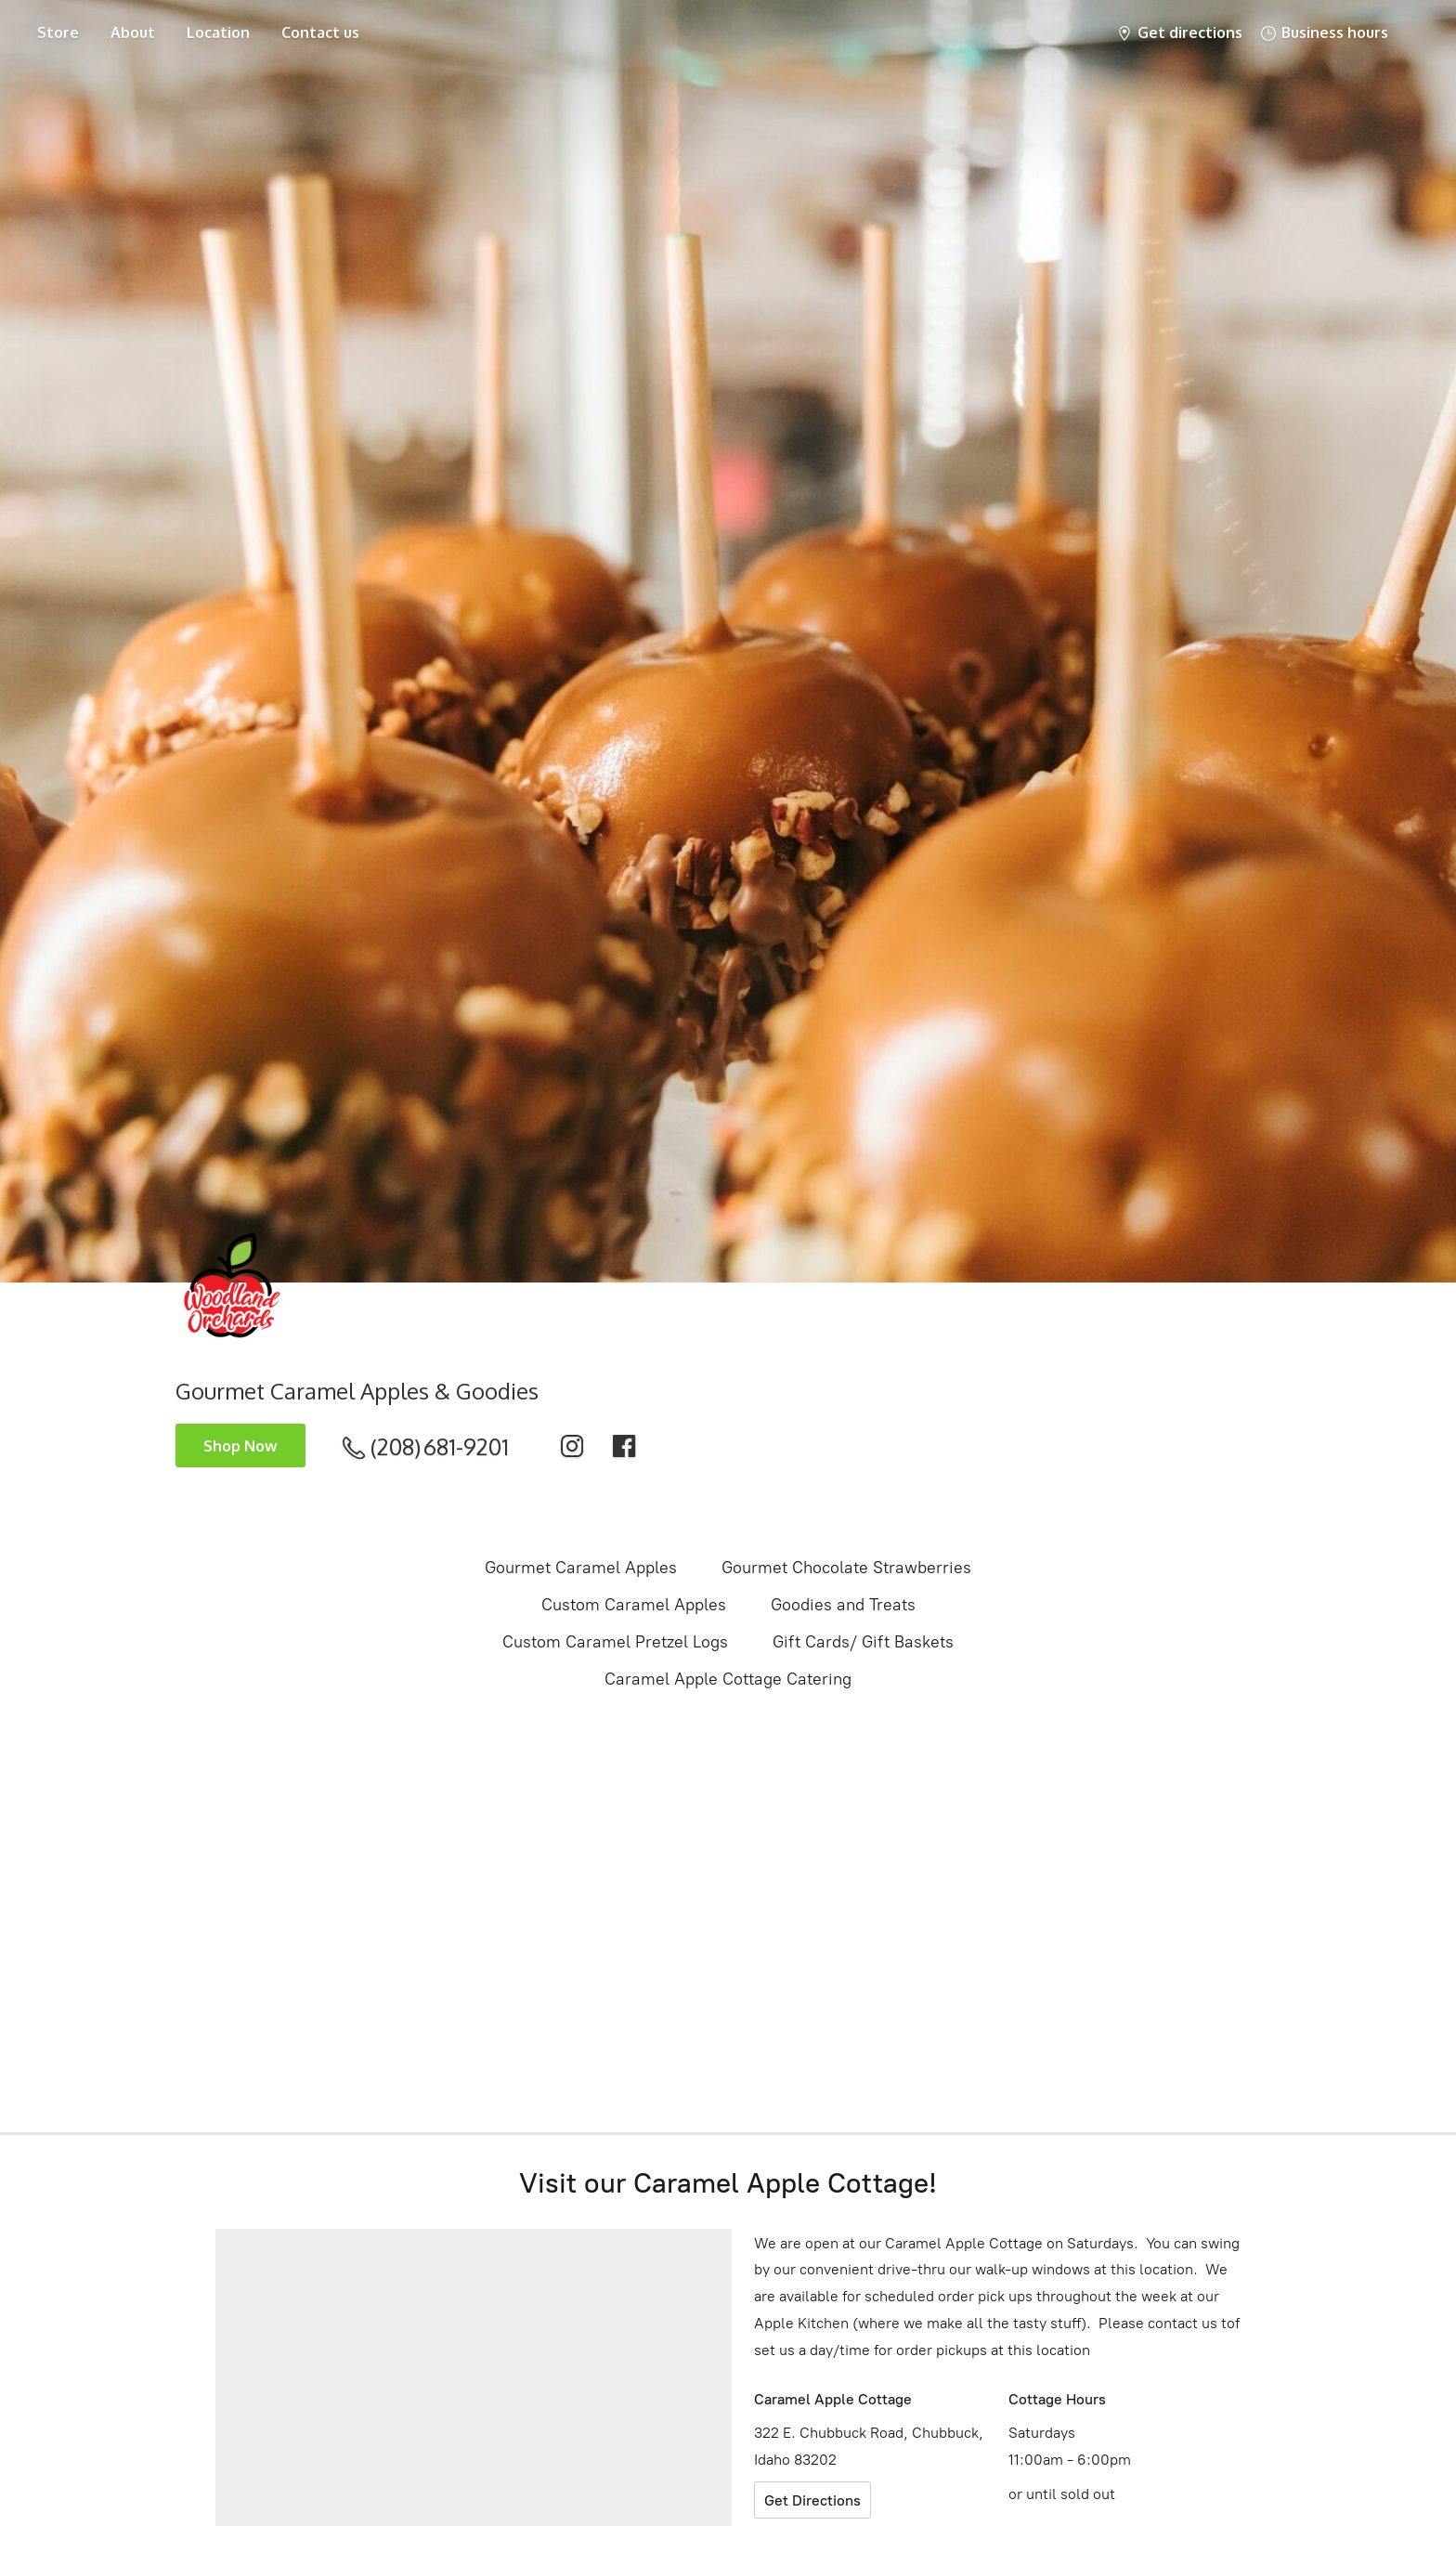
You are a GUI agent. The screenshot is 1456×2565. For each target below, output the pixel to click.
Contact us (320, 32)
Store (58, 32)
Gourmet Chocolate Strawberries (846, 1567)
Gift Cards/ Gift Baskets (863, 1642)
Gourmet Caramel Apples (581, 1567)
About (132, 32)
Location (218, 32)
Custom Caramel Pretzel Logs (615, 1642)
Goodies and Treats (843, 1605)
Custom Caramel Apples (633, 1605)
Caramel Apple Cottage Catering (728, 1679)
